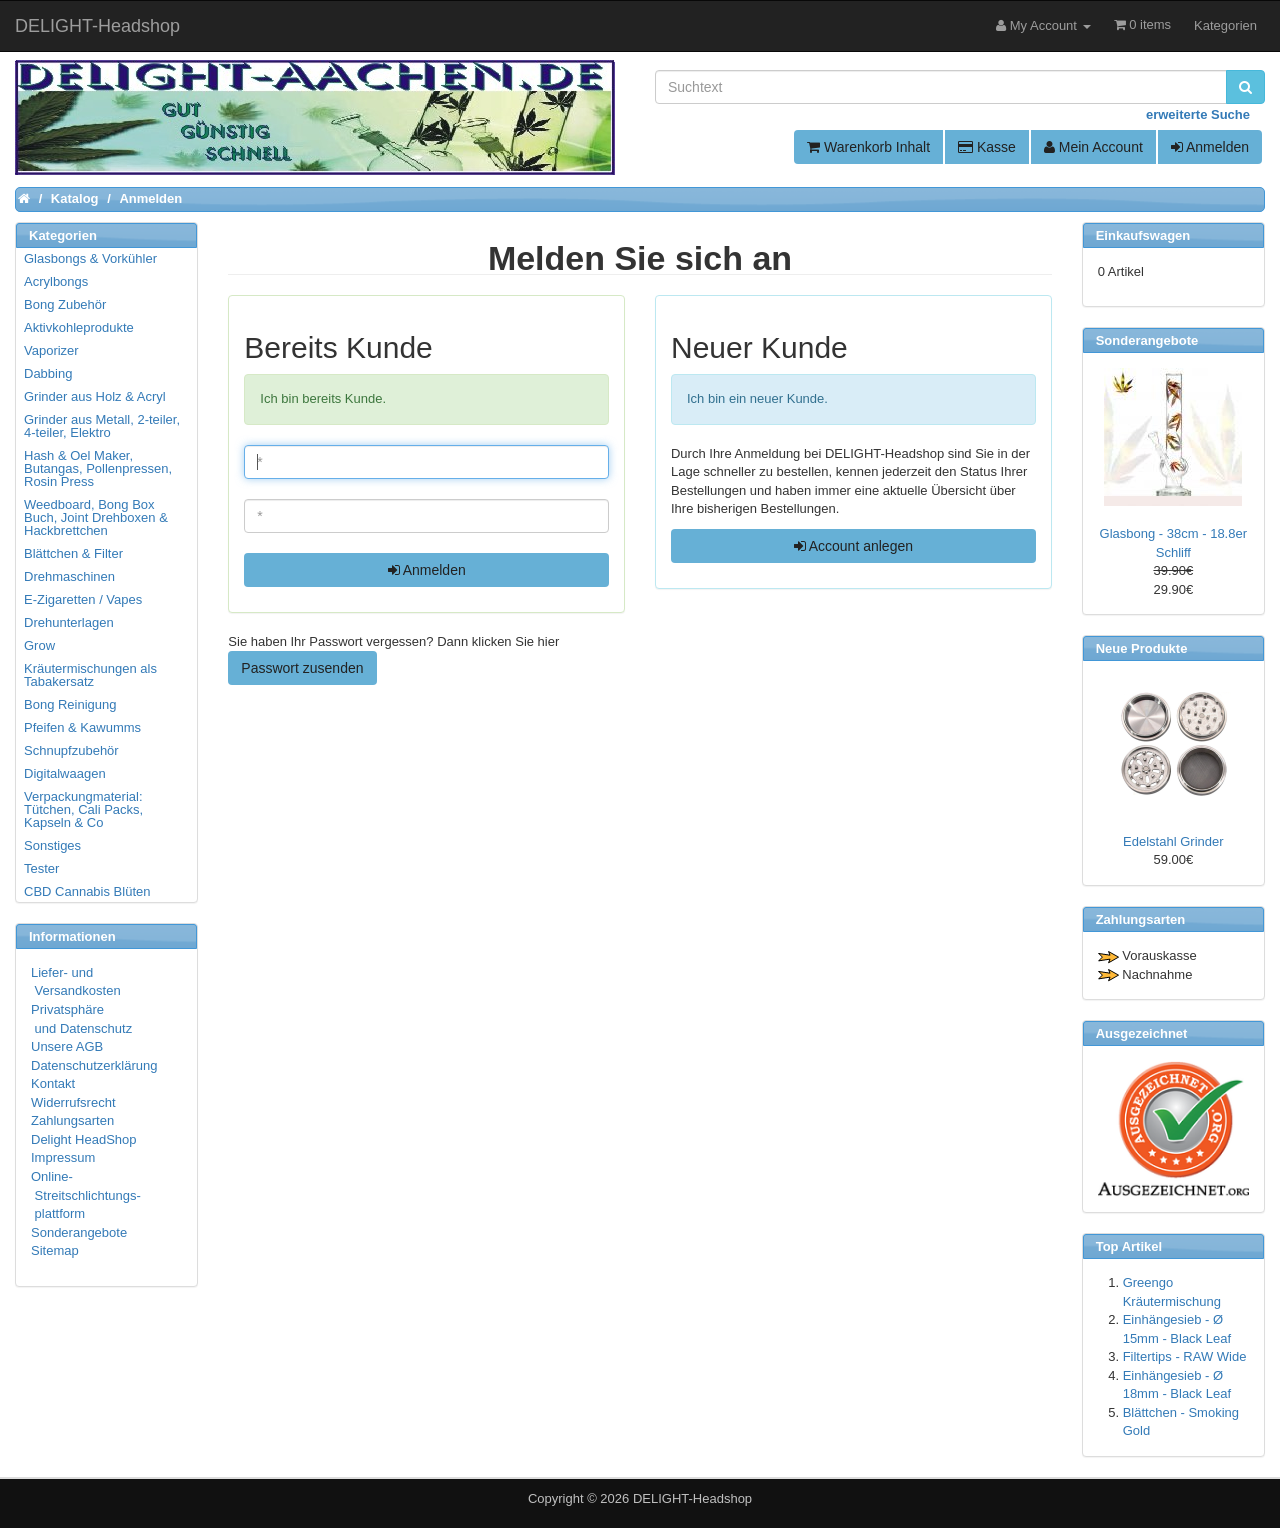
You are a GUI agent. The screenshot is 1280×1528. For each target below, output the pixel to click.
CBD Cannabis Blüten (87, 891)
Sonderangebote (79, 1232)
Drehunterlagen (69, 622)
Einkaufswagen (1143, 235)
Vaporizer (51, 350)
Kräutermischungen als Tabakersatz (90, 675)
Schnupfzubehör (71, 750)
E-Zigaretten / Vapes (83, 599)
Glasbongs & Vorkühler (90, 258)
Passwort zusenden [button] (302, 668)
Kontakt (53, 1083)
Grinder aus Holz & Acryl (95, 396)
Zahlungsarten (72, 1120)
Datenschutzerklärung (94, 1065)
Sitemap (55, 1250)
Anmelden (1210, 147)
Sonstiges (52, 845)
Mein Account (1093, 147)
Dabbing (48, 373)
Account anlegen (853, 546)
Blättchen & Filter (73, 553)
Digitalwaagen (65, 773)
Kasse (987, 147)
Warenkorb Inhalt (868, 147)
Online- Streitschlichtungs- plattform (86, 1195)
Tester (41, 868)
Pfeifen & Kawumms (82, 727)
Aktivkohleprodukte (79, 327)
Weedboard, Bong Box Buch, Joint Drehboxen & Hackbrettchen (96, 517)
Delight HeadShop (84, 1139)
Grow (39, 645)
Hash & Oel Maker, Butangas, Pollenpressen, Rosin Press (98, 468)
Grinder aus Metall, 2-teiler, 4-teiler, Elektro (102, 426)
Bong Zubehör (65, 304)
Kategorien (1225, 25)
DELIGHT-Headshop (692, 1498)
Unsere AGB (67, 1046)
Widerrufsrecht (73, 1102)
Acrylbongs (56, 281)
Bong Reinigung (70, 704)
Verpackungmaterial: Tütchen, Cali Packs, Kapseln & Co (83, 809)
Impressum (63, 1157)
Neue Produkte (1142, 648)
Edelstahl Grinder (1173, 841)
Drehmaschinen (69, 576)
